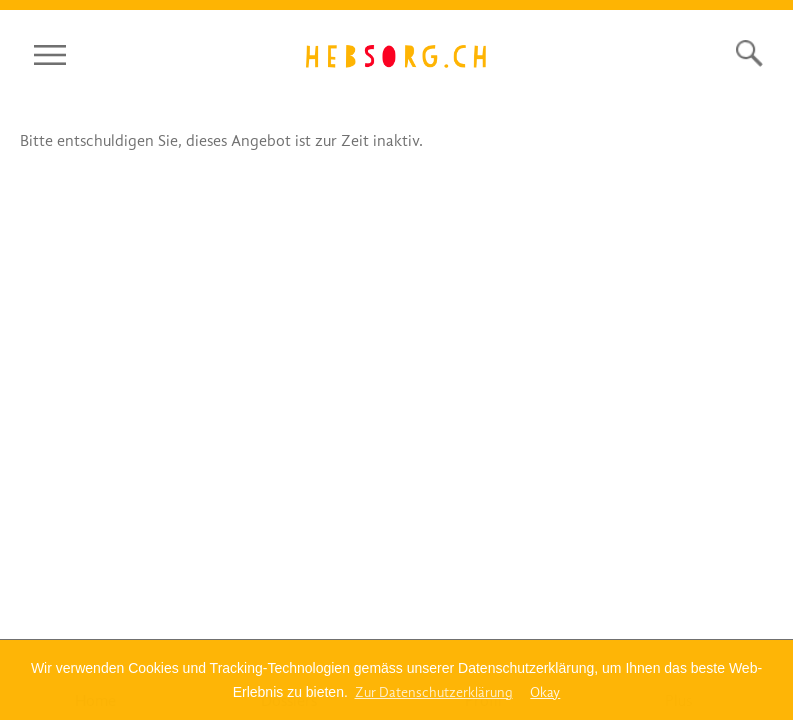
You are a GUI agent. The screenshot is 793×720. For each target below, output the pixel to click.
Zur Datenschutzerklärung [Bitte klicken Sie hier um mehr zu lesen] (434, 692)
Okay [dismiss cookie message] (545, 692)
